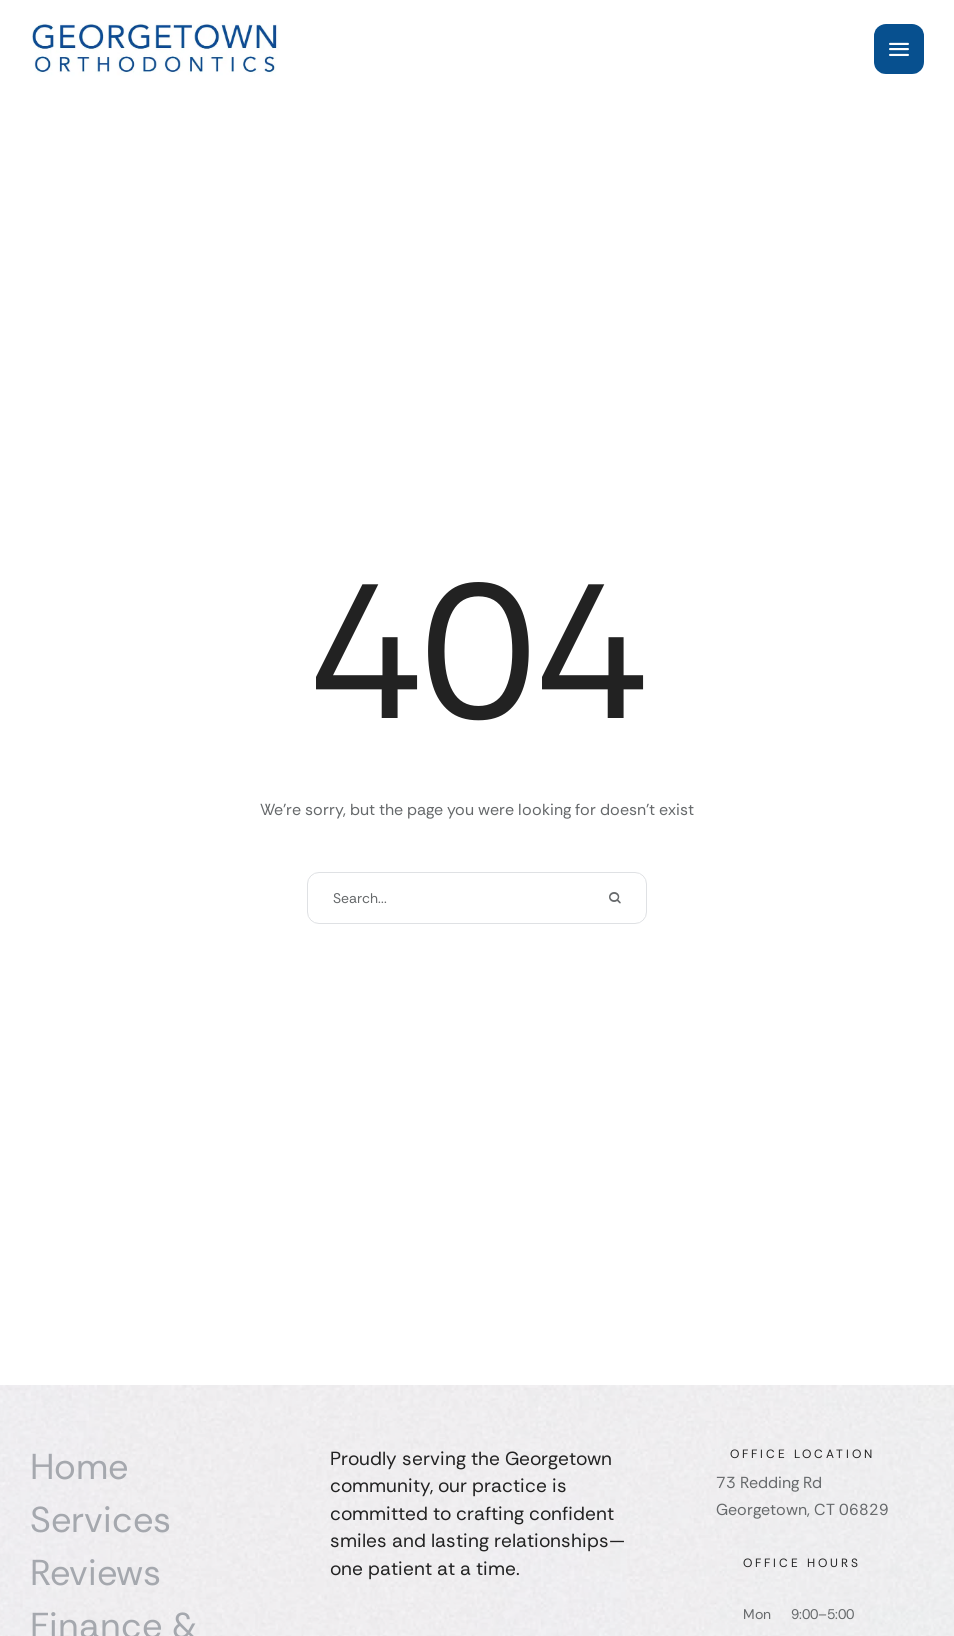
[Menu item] (170, 1466)
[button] (899, 49)
